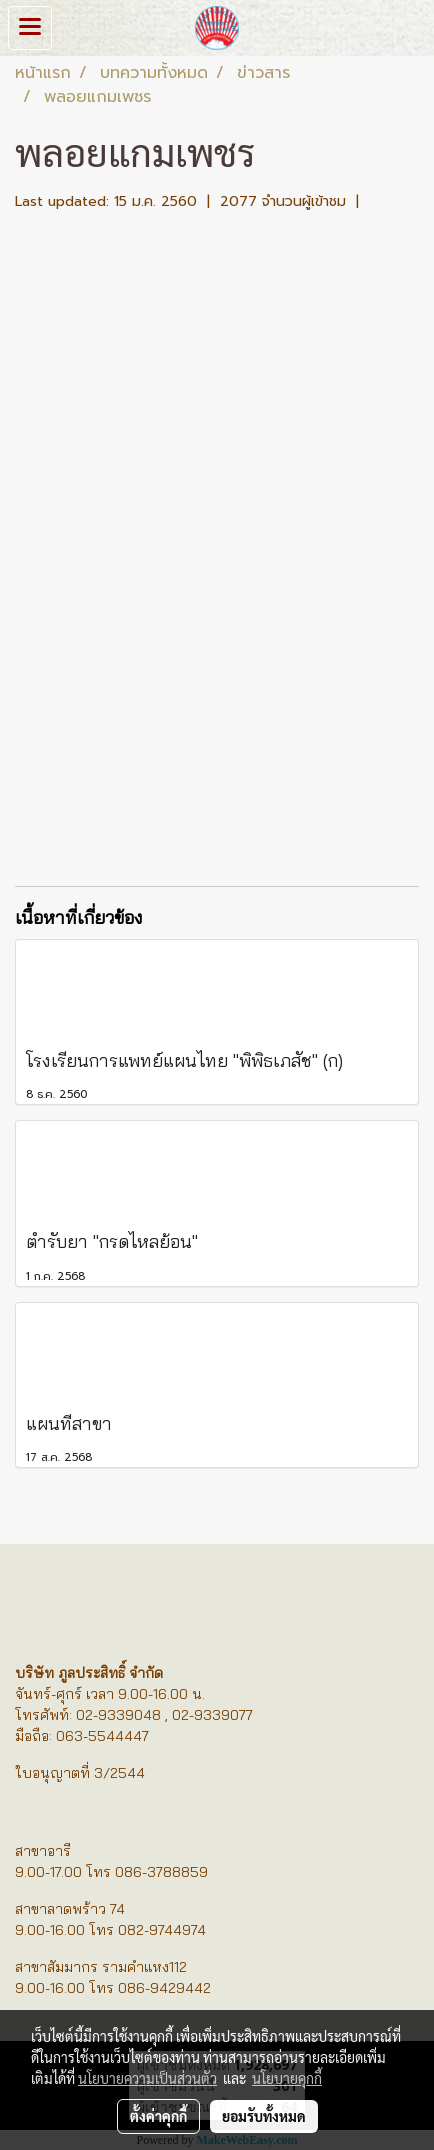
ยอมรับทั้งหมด (264, 2116)
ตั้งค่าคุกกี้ (158, 2116)
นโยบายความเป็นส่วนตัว (147, 2078)
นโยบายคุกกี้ (287, 2078)
